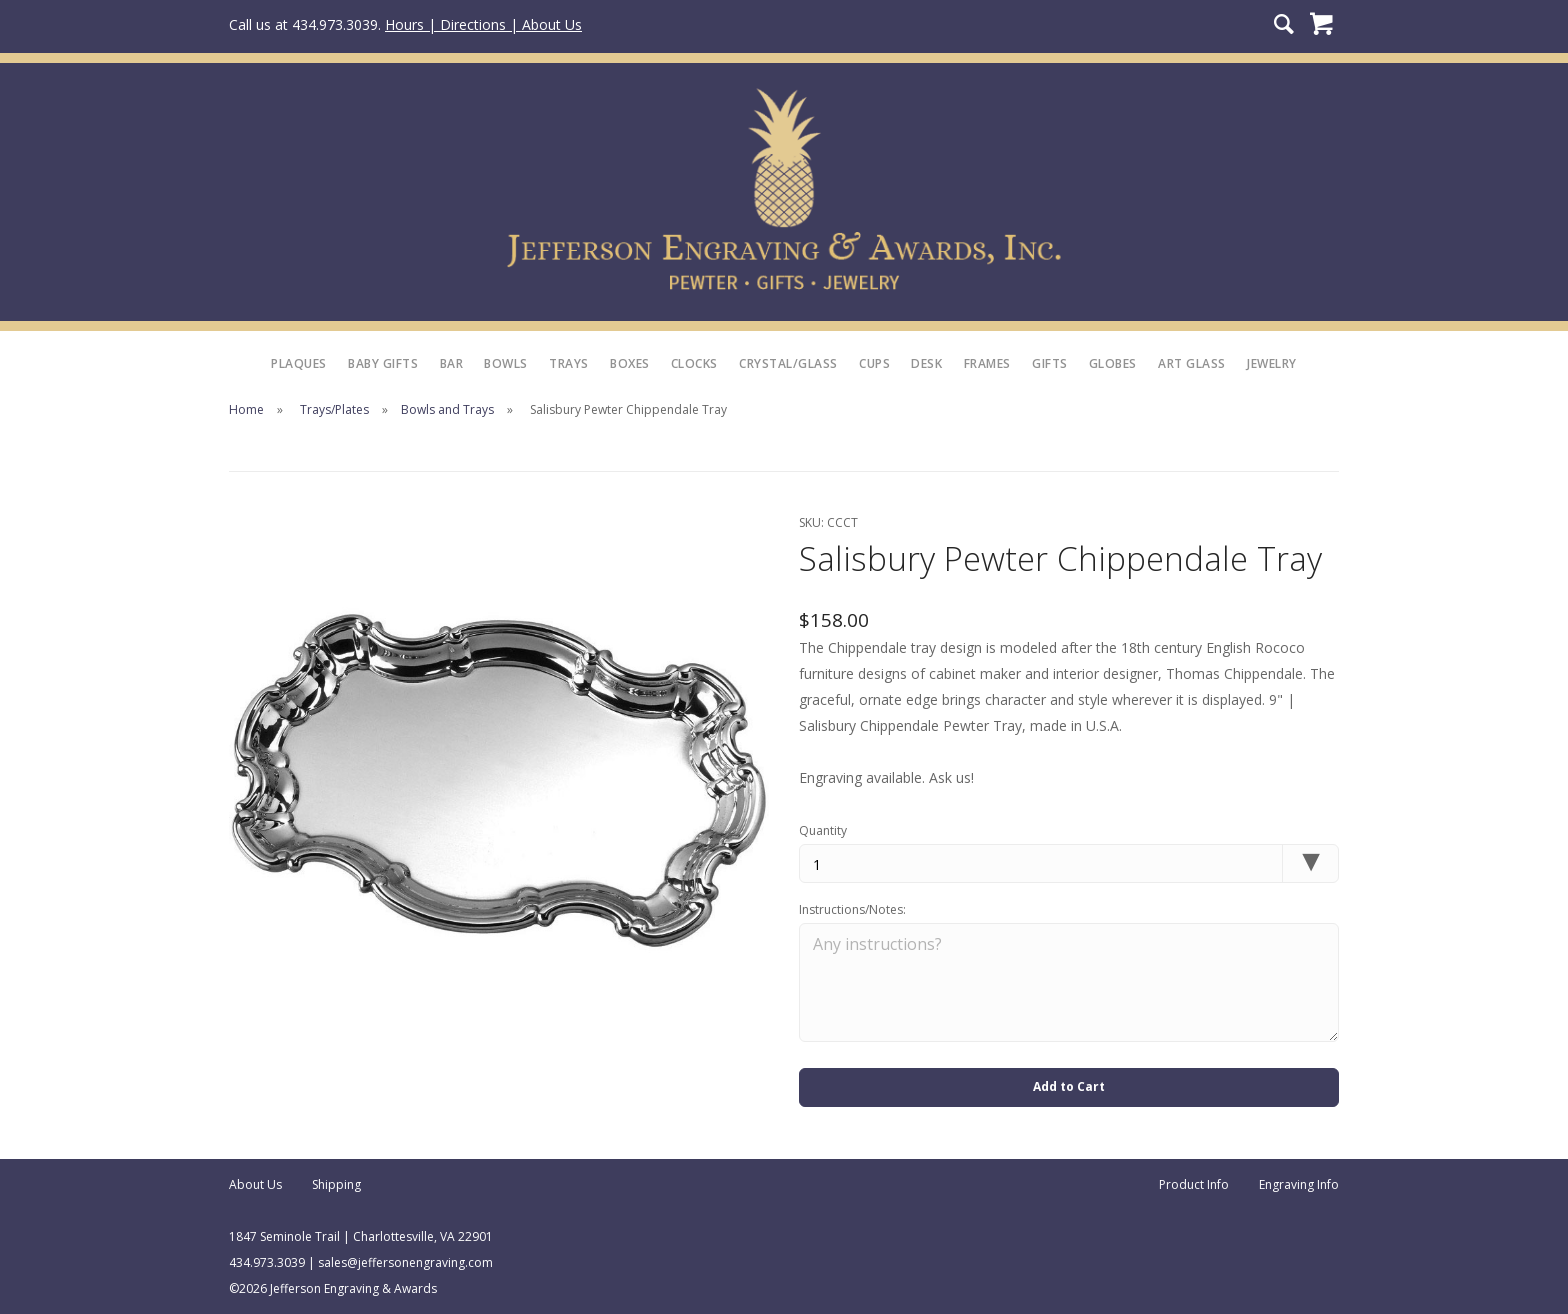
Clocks (694, 363)
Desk (926, 363)
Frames (987, 363)
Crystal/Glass (788, 363)
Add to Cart (1069, 1086)
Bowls (506, 363)
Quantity (823, 830)
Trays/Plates (334, 409)
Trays (569, 363)
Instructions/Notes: (852, 909)
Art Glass (1192, 363)
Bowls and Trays (447, 409)
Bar (452, 363)
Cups (874, 363)
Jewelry (1272, 363)
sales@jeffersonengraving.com (405, 1262)
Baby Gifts (383, 363)
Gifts (1050, 363)
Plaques (299, 363)
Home (246, 409)
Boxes (630, 363)
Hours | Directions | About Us (483, 24)
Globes (1113, 363)
